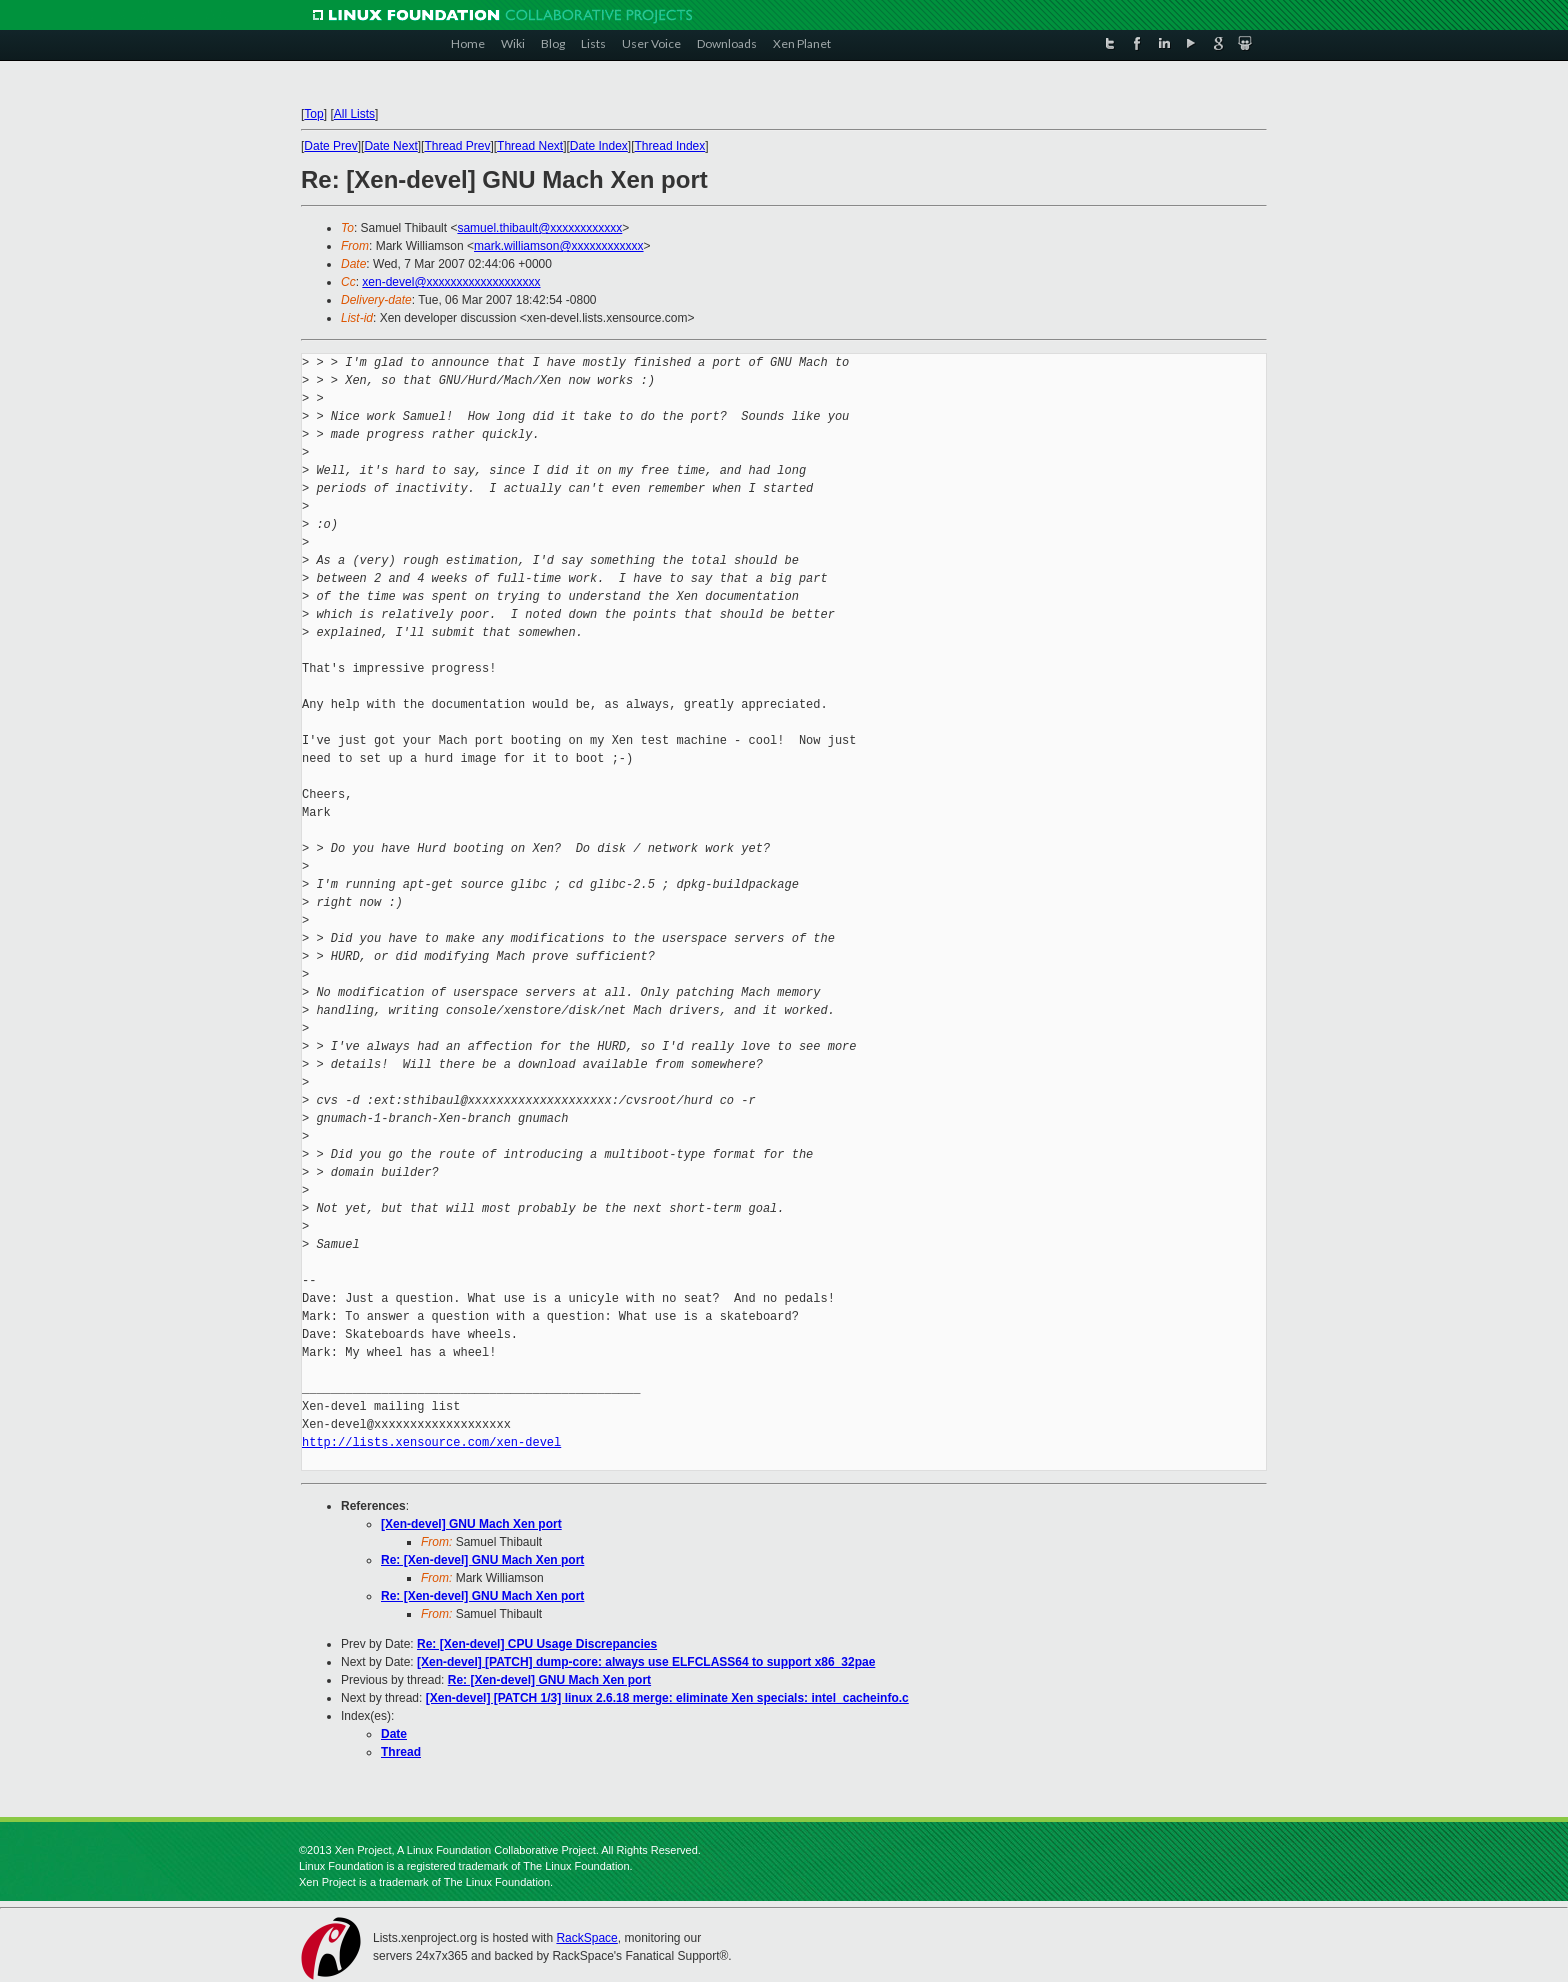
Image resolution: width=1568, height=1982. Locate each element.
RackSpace (586, 1938)
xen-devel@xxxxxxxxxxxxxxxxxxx (451, 282)
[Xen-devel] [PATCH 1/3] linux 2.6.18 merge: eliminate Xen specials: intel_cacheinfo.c (667, 1698)
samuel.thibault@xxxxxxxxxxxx (539, 228)
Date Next (390, 146)
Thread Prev (457, 146)
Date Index (599, 146)
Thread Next (530, 146)
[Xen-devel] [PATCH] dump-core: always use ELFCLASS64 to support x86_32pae (646, 1662)
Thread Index (670, 146)
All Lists (354, 114)
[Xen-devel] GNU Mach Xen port (471, 1524)
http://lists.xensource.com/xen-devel (431, 1442)
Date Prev (330, 146)
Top (313, 114)
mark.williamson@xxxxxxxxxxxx (559, 246)
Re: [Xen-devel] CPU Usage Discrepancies (537, 1644)
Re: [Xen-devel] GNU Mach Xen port (482, 1560)
